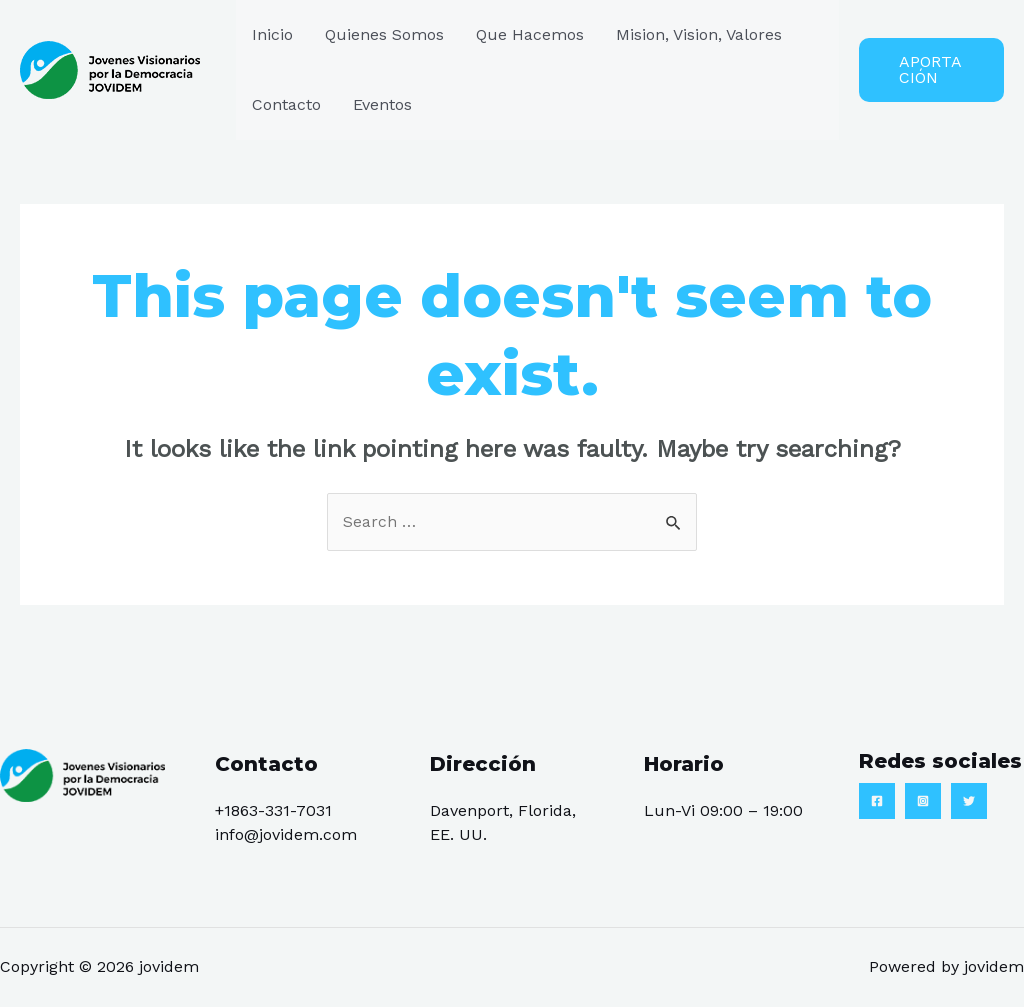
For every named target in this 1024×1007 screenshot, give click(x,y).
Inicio (272, 34)
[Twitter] (969, 801)
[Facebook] (877, 801)
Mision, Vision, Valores (699, 34)
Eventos (382, 104)
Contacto (286, 104)
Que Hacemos (530, 34)
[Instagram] (923, 801)
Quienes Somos (384, 34)
